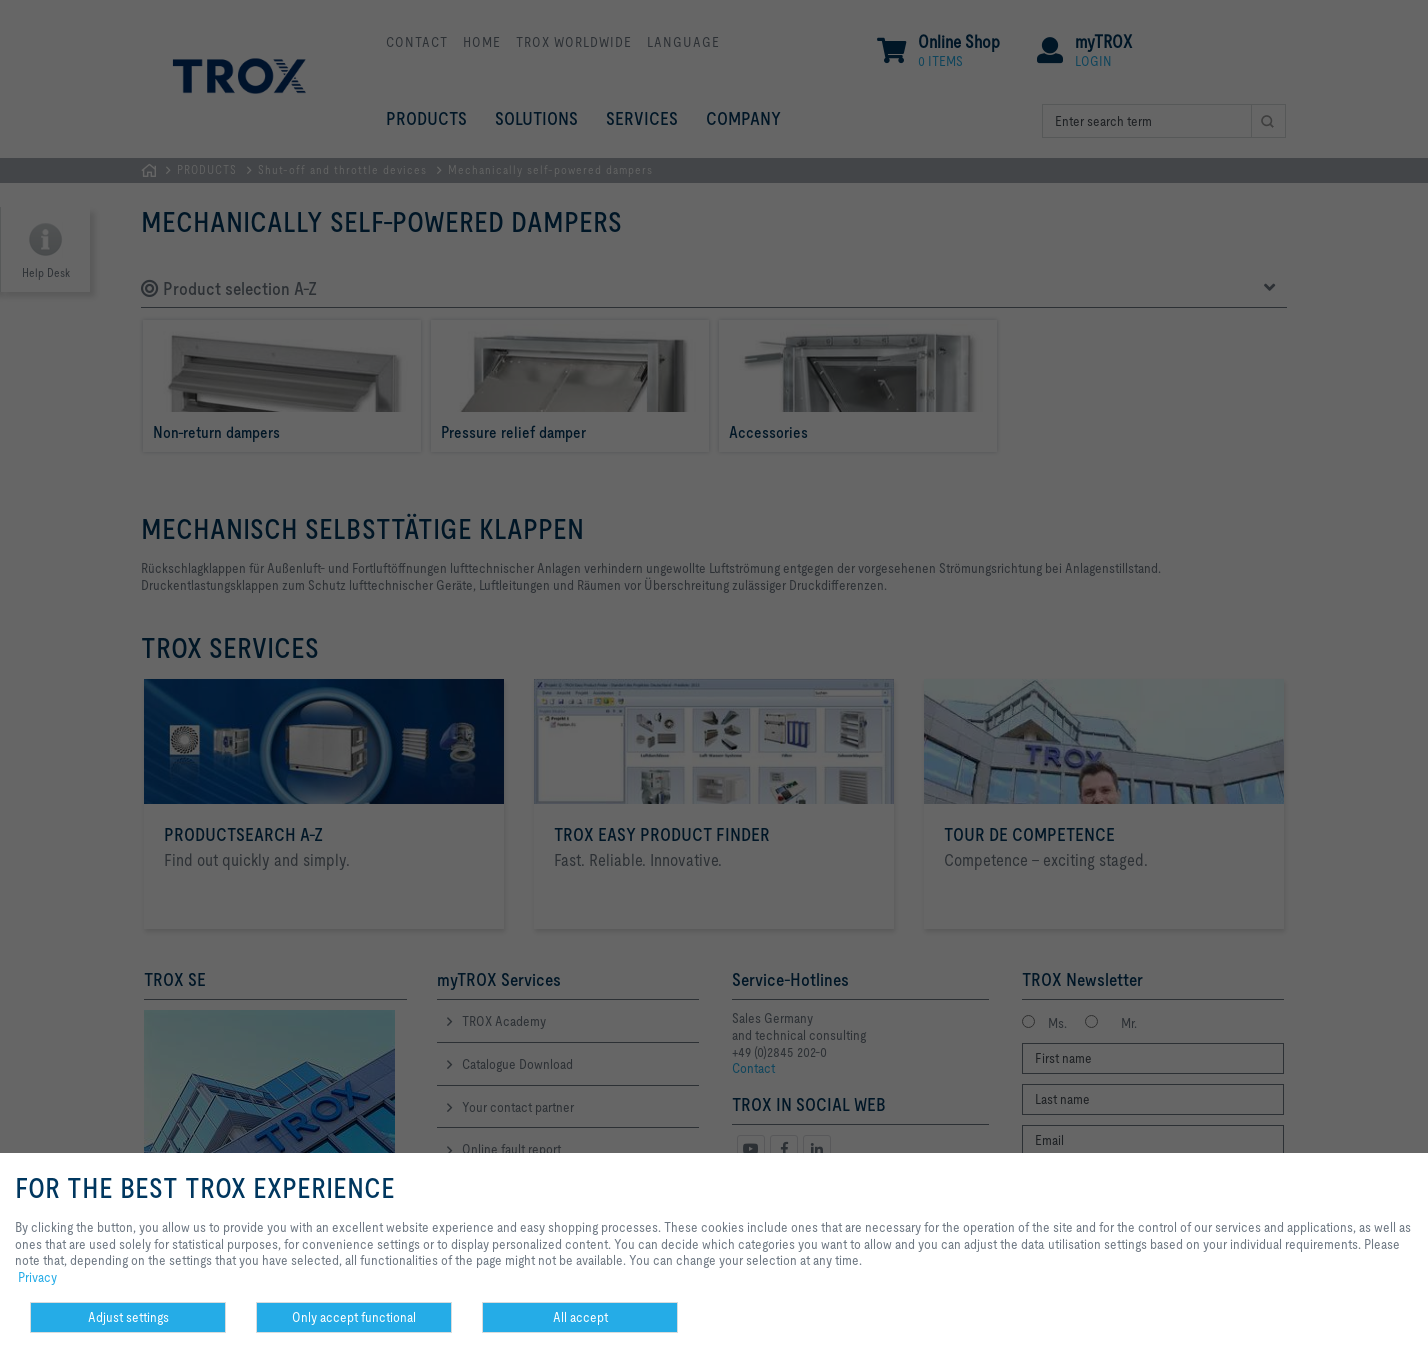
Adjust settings (128, 1317)
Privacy (37, 1277)
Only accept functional (354, 1317)
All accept (580, 1317)
